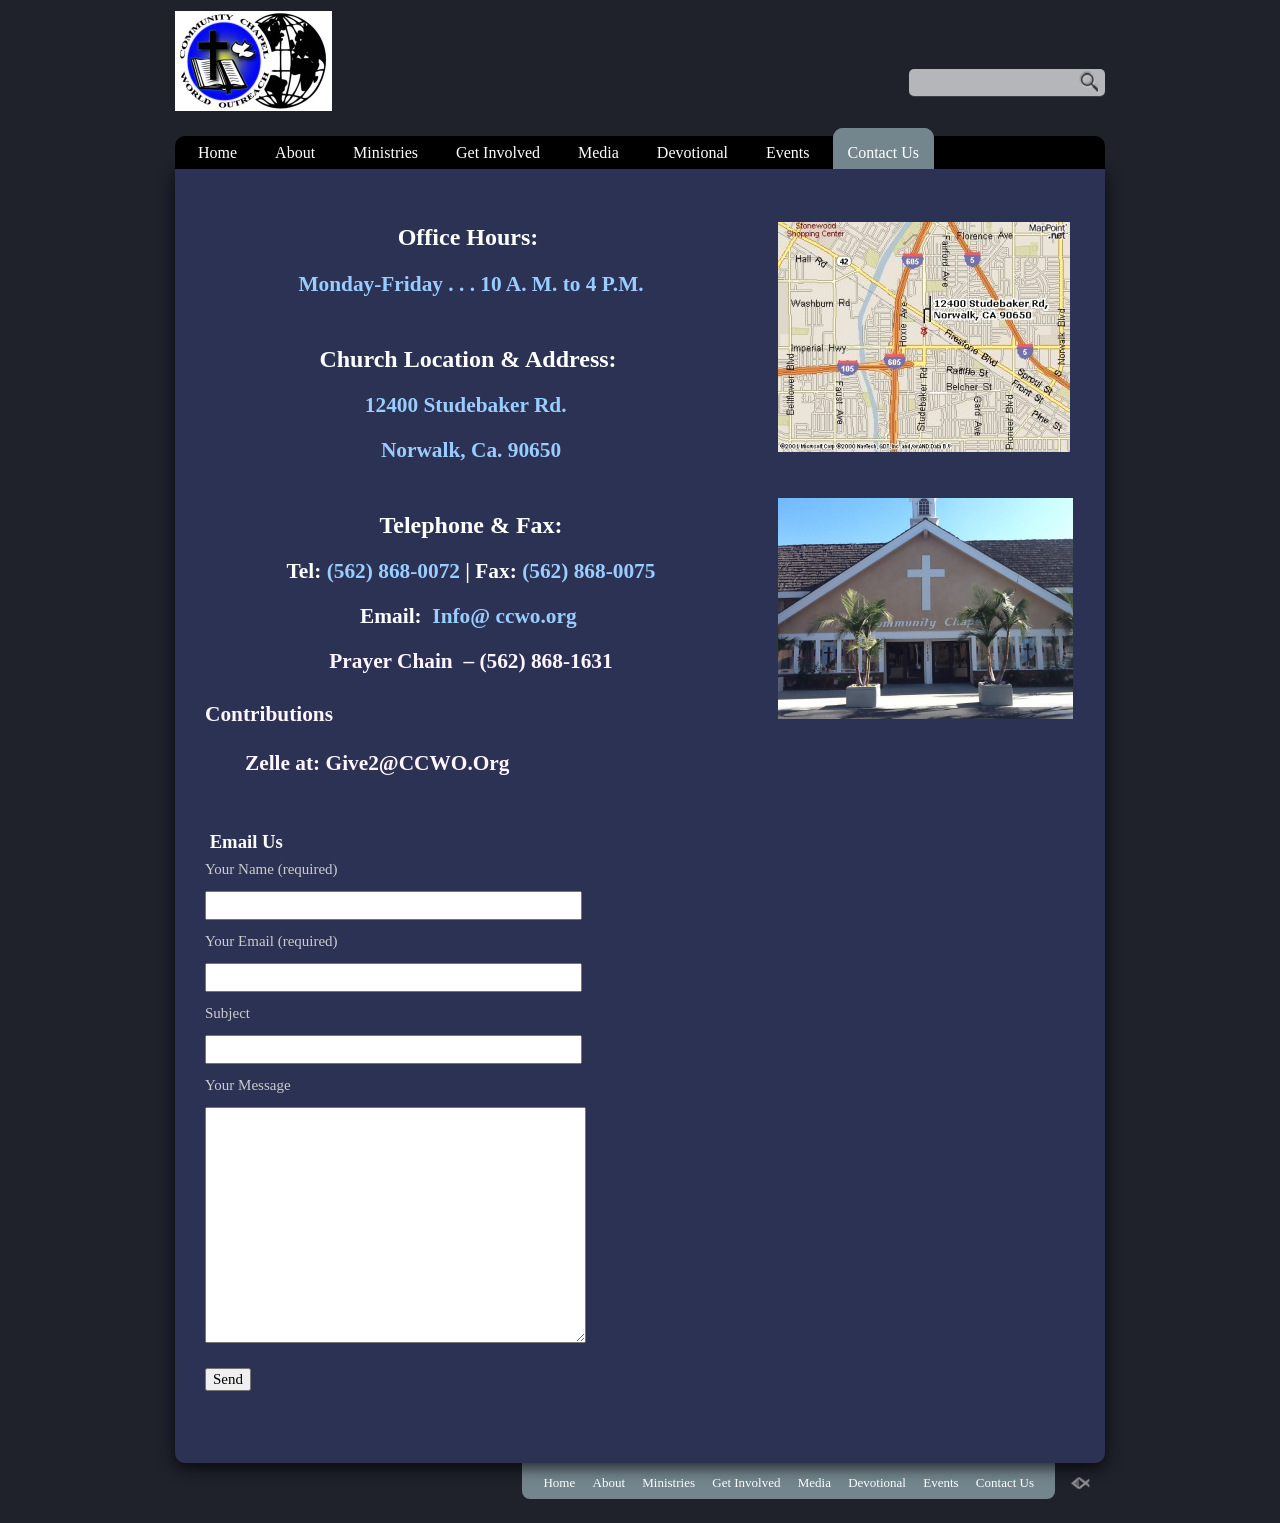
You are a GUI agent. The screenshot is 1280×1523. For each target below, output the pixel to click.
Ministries (385, 152)
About (295, 152)
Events (788, 152)
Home (217, 152)
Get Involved (498, 152)
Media (598, 152)
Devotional (692, 152)
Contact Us (884, 152)
